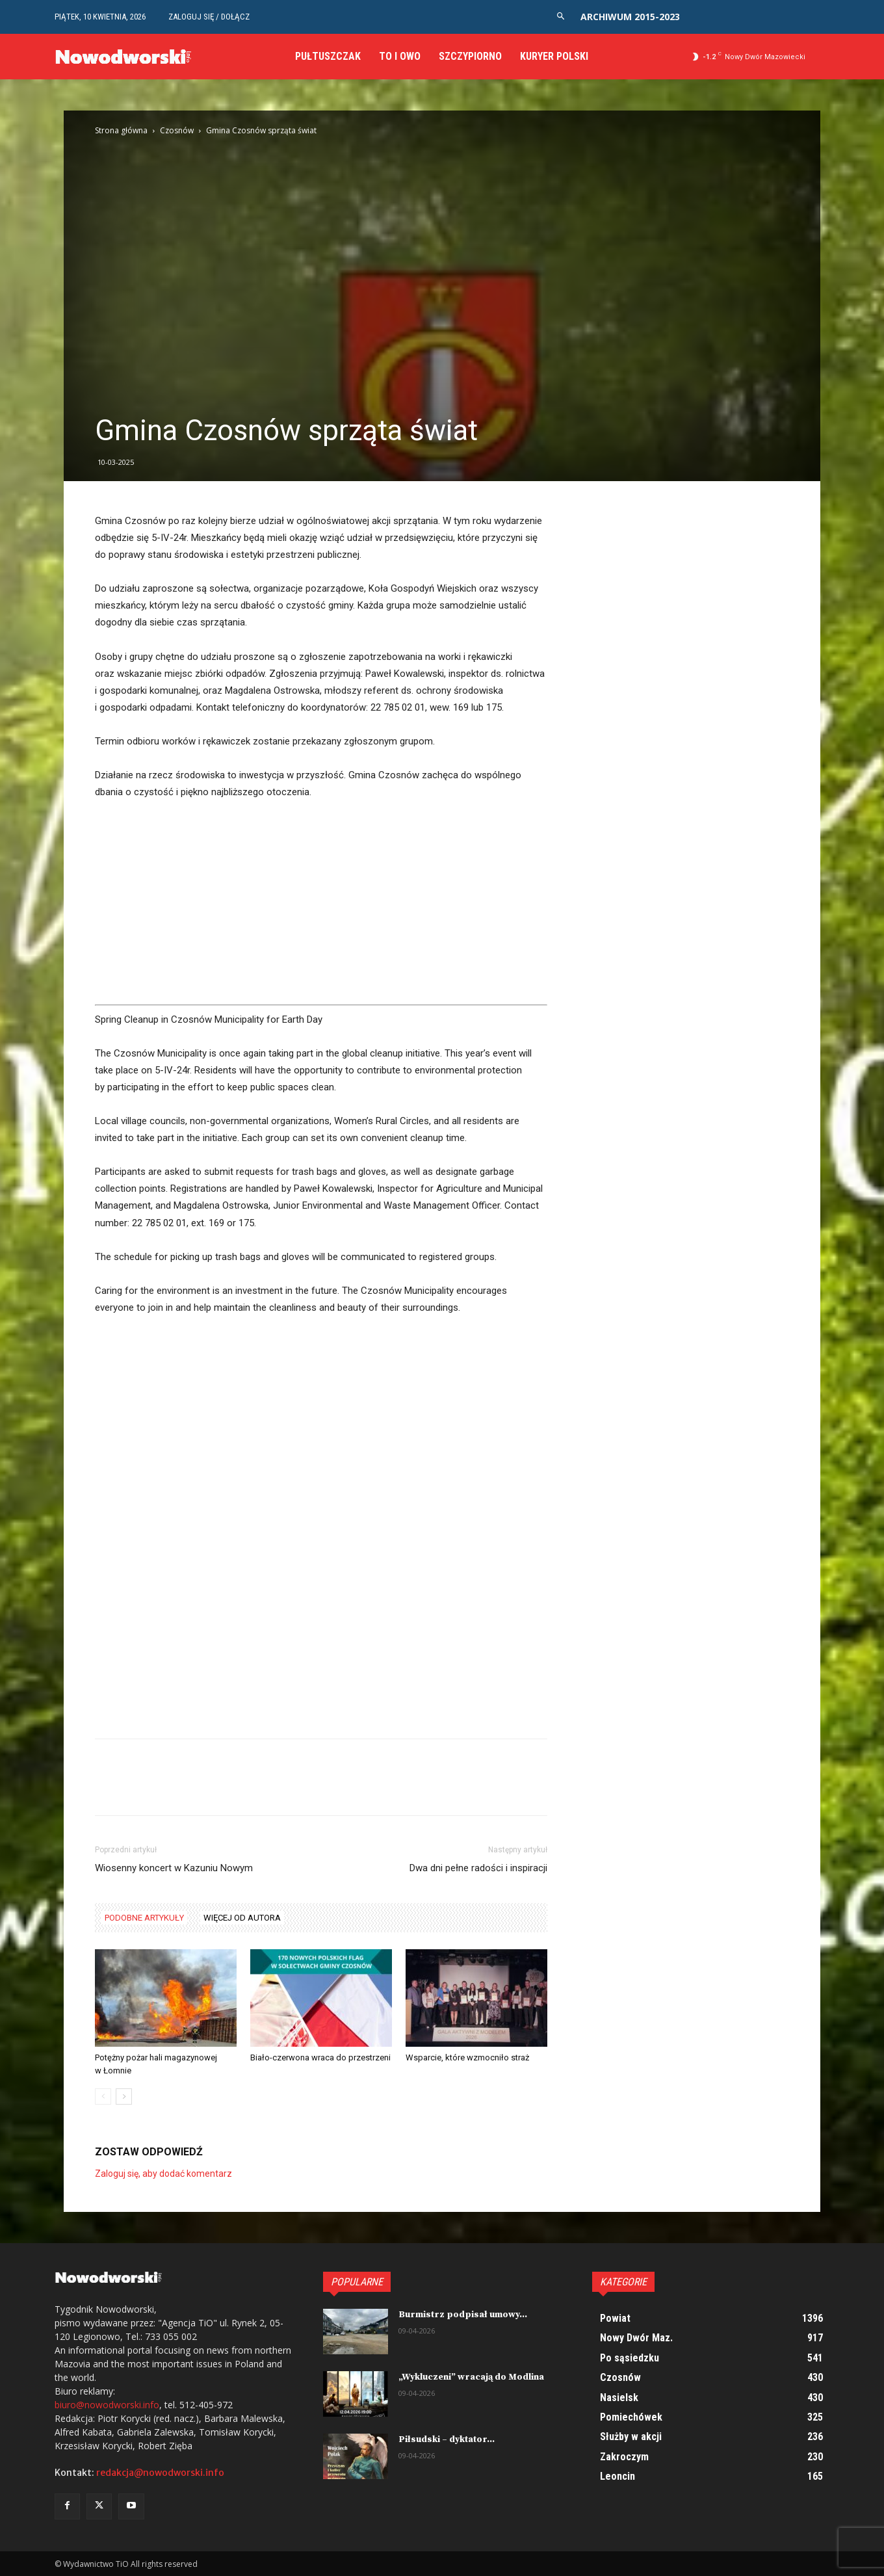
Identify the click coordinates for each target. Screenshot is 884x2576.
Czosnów (177, 130)
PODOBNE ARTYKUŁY (144, 1918)
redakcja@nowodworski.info (160, 2472)
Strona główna (121, 130)
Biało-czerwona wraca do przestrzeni (320, 2057)
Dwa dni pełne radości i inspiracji (478, 1868)
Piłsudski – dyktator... (446, 2439)
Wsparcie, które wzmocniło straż (467, 2057)
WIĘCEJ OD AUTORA (242, 1918)
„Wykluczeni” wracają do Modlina (471, 2377)
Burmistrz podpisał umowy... (462, 2314)
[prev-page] (103, 2096)
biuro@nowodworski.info (107, 2405)
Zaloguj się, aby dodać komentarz (163, 2173)
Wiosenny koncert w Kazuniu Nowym (174, 1868)
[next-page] (124, 2096)
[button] (561, 17)
